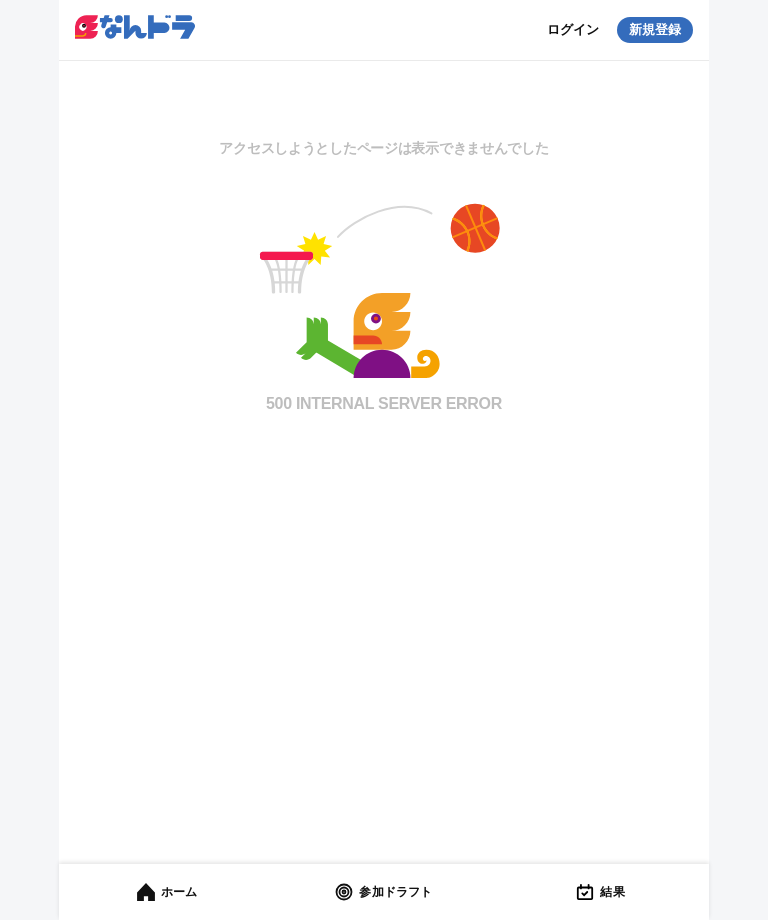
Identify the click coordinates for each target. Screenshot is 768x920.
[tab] (167, 892)
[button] (135, 29)
